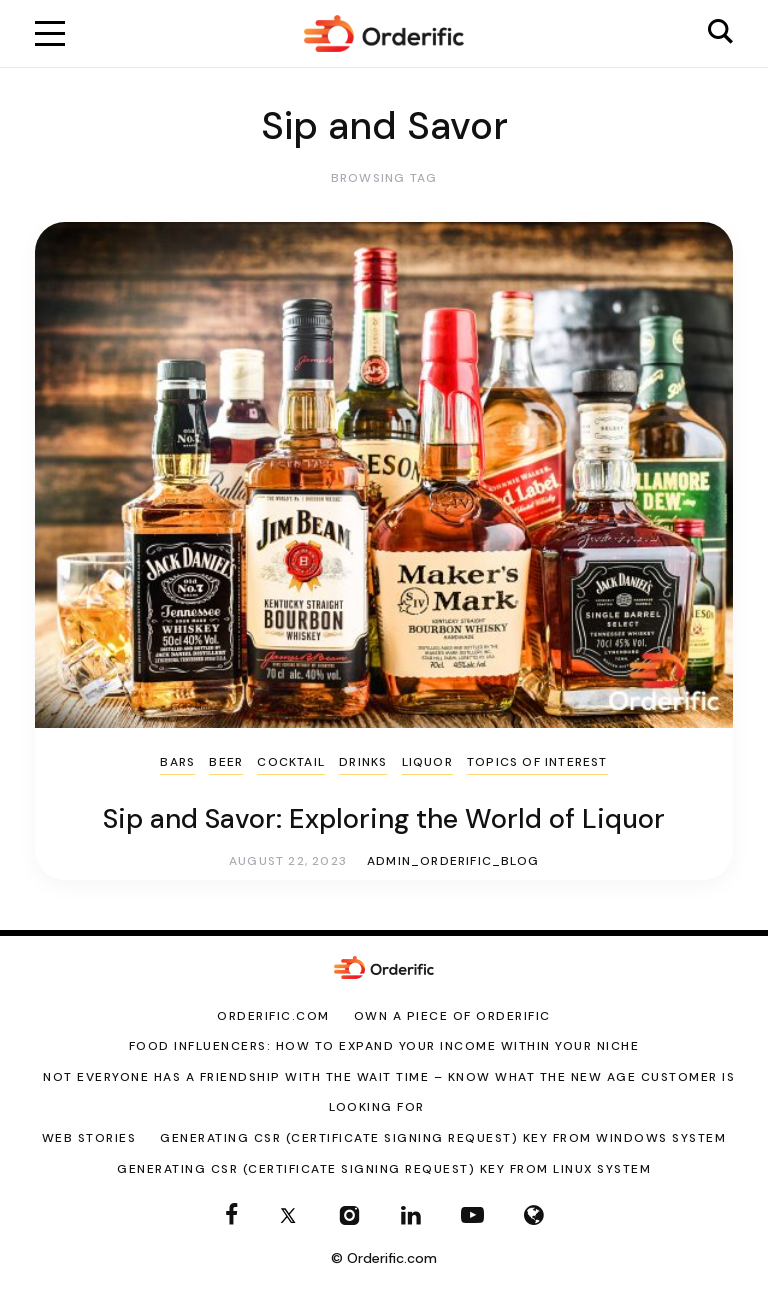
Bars (177, 762)
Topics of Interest (537, 762)
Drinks (363, 762)
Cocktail (291, 762)
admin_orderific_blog (453, 861)
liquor (427, 762)
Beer (226, 762)
